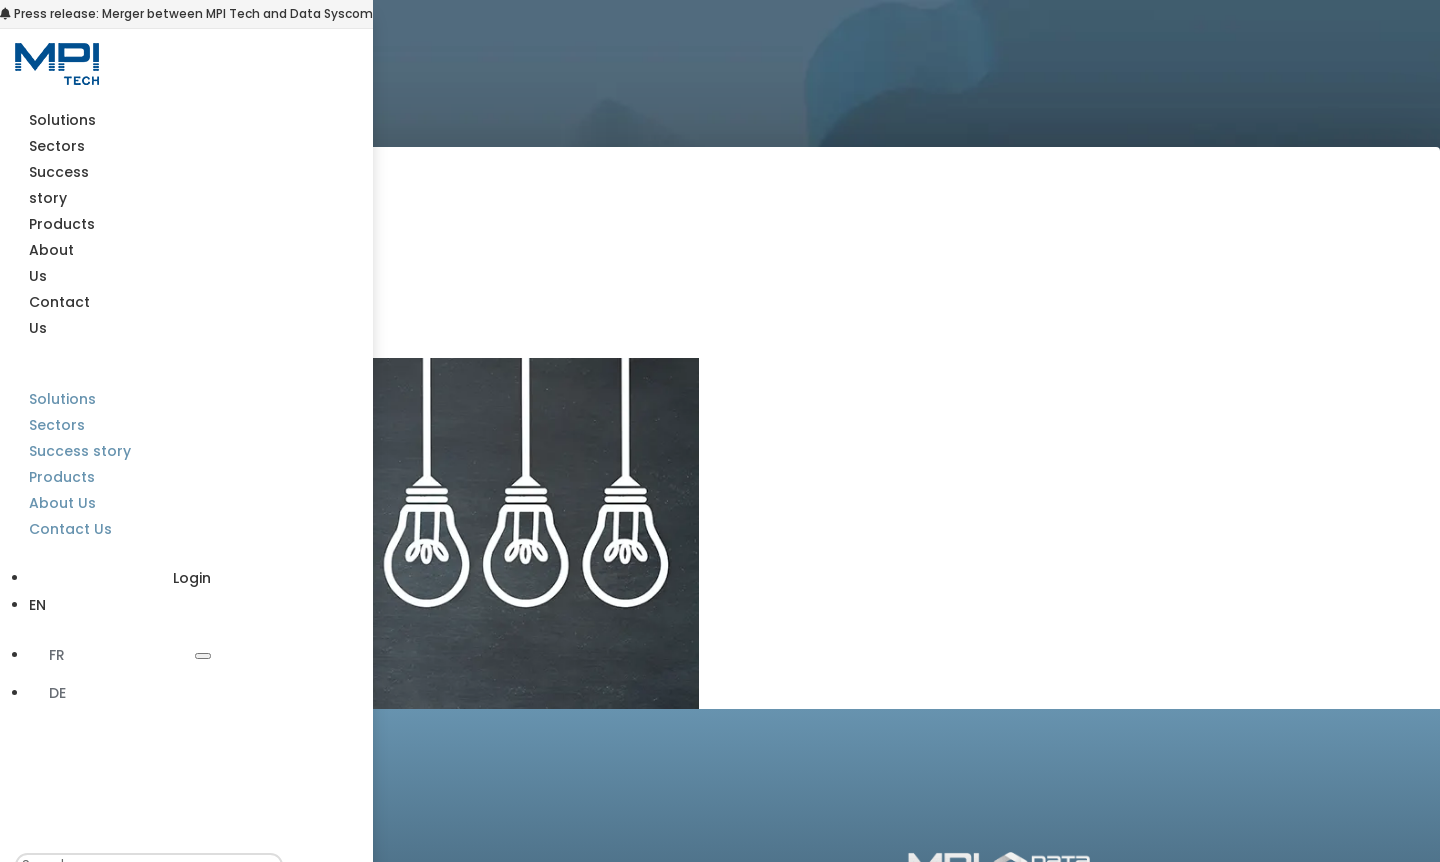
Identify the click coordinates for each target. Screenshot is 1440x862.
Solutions (62, 120)
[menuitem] (120, 605)
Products (62, 224)
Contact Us (70, 529)
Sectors (57, 146)
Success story (80, 451)
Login (192, 578)
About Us (62, 503)
